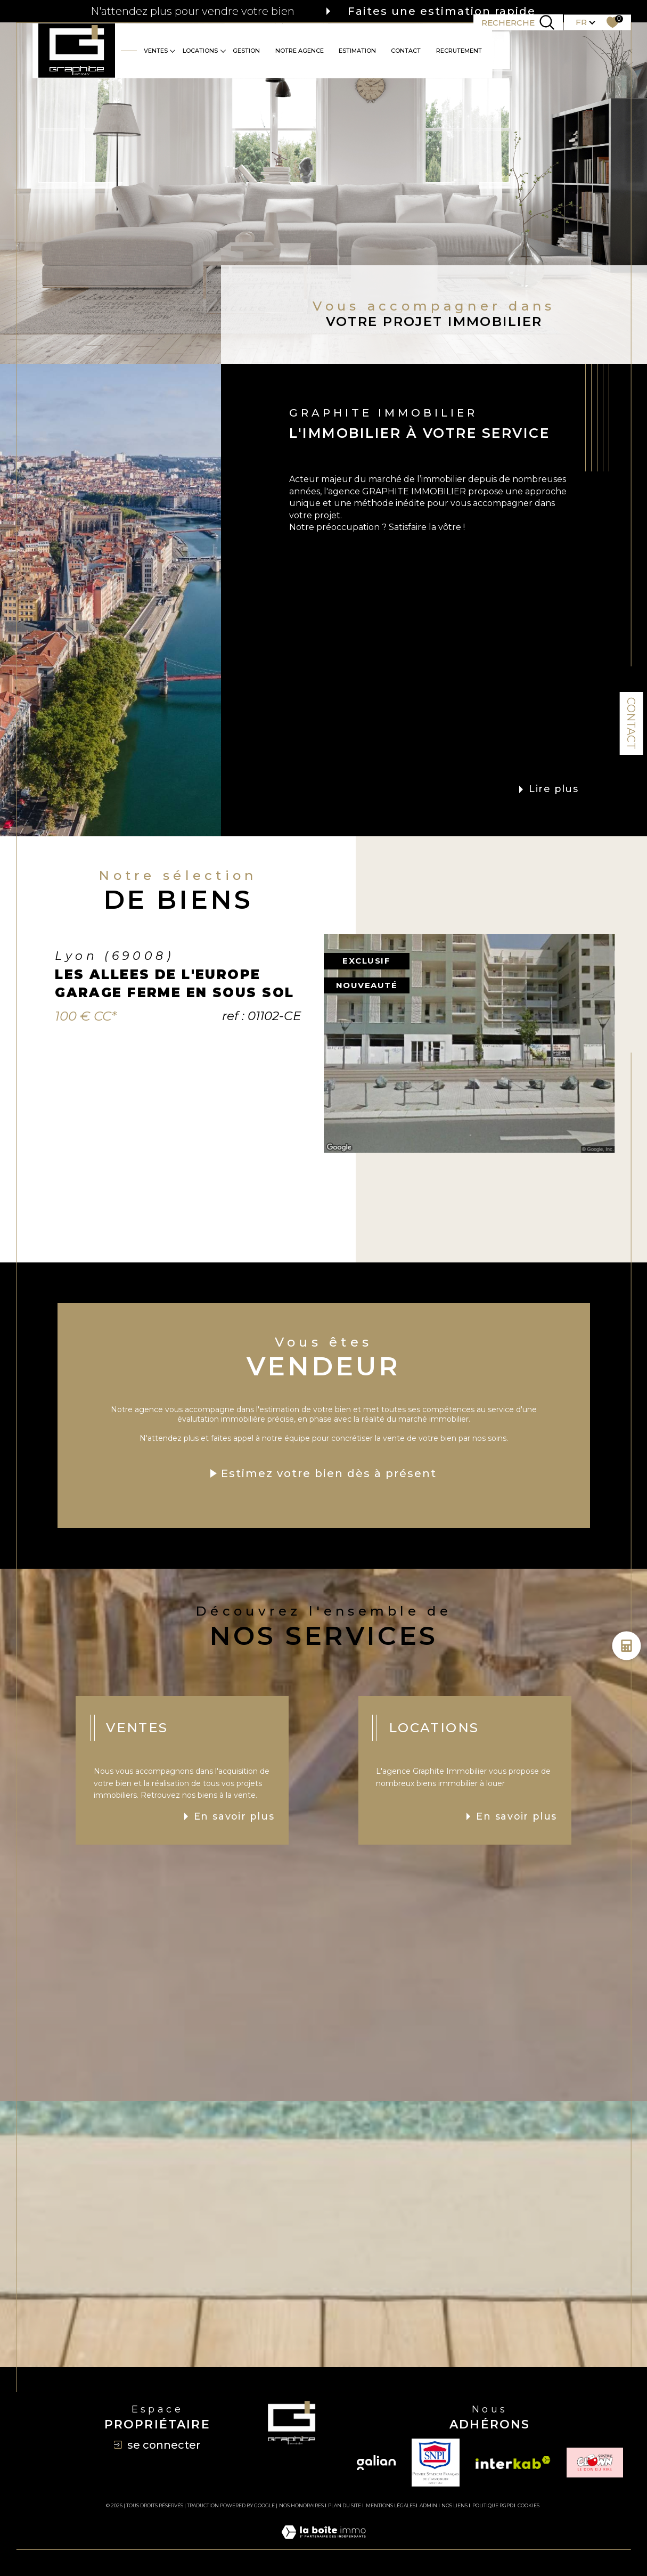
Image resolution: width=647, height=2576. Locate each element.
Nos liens (454, 2505)
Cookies (528, 2505)
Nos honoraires (301, 2505)
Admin (428, 2505)
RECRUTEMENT (459, 50)
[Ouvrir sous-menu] (173, 50)
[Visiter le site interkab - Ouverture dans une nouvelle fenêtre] (513, 2462)
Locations (200, 50)
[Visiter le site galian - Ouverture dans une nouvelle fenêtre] (376, 2463)
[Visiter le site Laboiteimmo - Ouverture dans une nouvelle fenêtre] (323, 2544)
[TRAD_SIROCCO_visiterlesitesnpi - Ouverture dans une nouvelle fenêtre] (436, 2463)
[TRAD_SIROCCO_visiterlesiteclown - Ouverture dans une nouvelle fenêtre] (595, 2463)
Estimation (357, 50)
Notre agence (299, 50)
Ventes (156, 50)
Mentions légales (390, 2505)
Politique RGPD (492, 2505)
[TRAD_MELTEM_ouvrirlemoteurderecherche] (518, 22)
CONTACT (406, 50)
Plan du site (344, 2505)
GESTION (246, 50)
